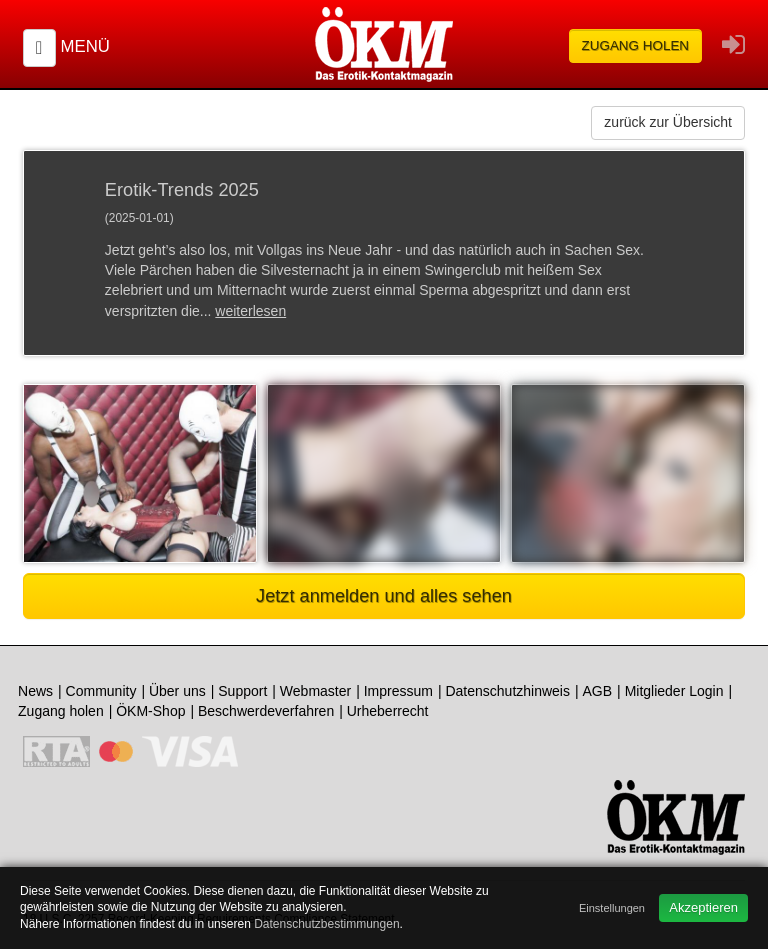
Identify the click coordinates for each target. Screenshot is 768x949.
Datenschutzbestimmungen (326, 924)
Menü (84, 46)
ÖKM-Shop (150, 711)
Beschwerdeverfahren (266, 711)
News (35, 691)
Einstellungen (612, 908)
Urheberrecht (388, 711)
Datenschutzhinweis (507, 691)
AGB (598, 691)
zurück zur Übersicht (668, 122)
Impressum (398, 691)
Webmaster (315, 691)
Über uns (177, 691)
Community (101, 691)
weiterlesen (250, 311)
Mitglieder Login (674, 691)
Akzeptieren (703, 907)
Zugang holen (636, 45)
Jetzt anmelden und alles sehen (384, 596)
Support (242, 691)
